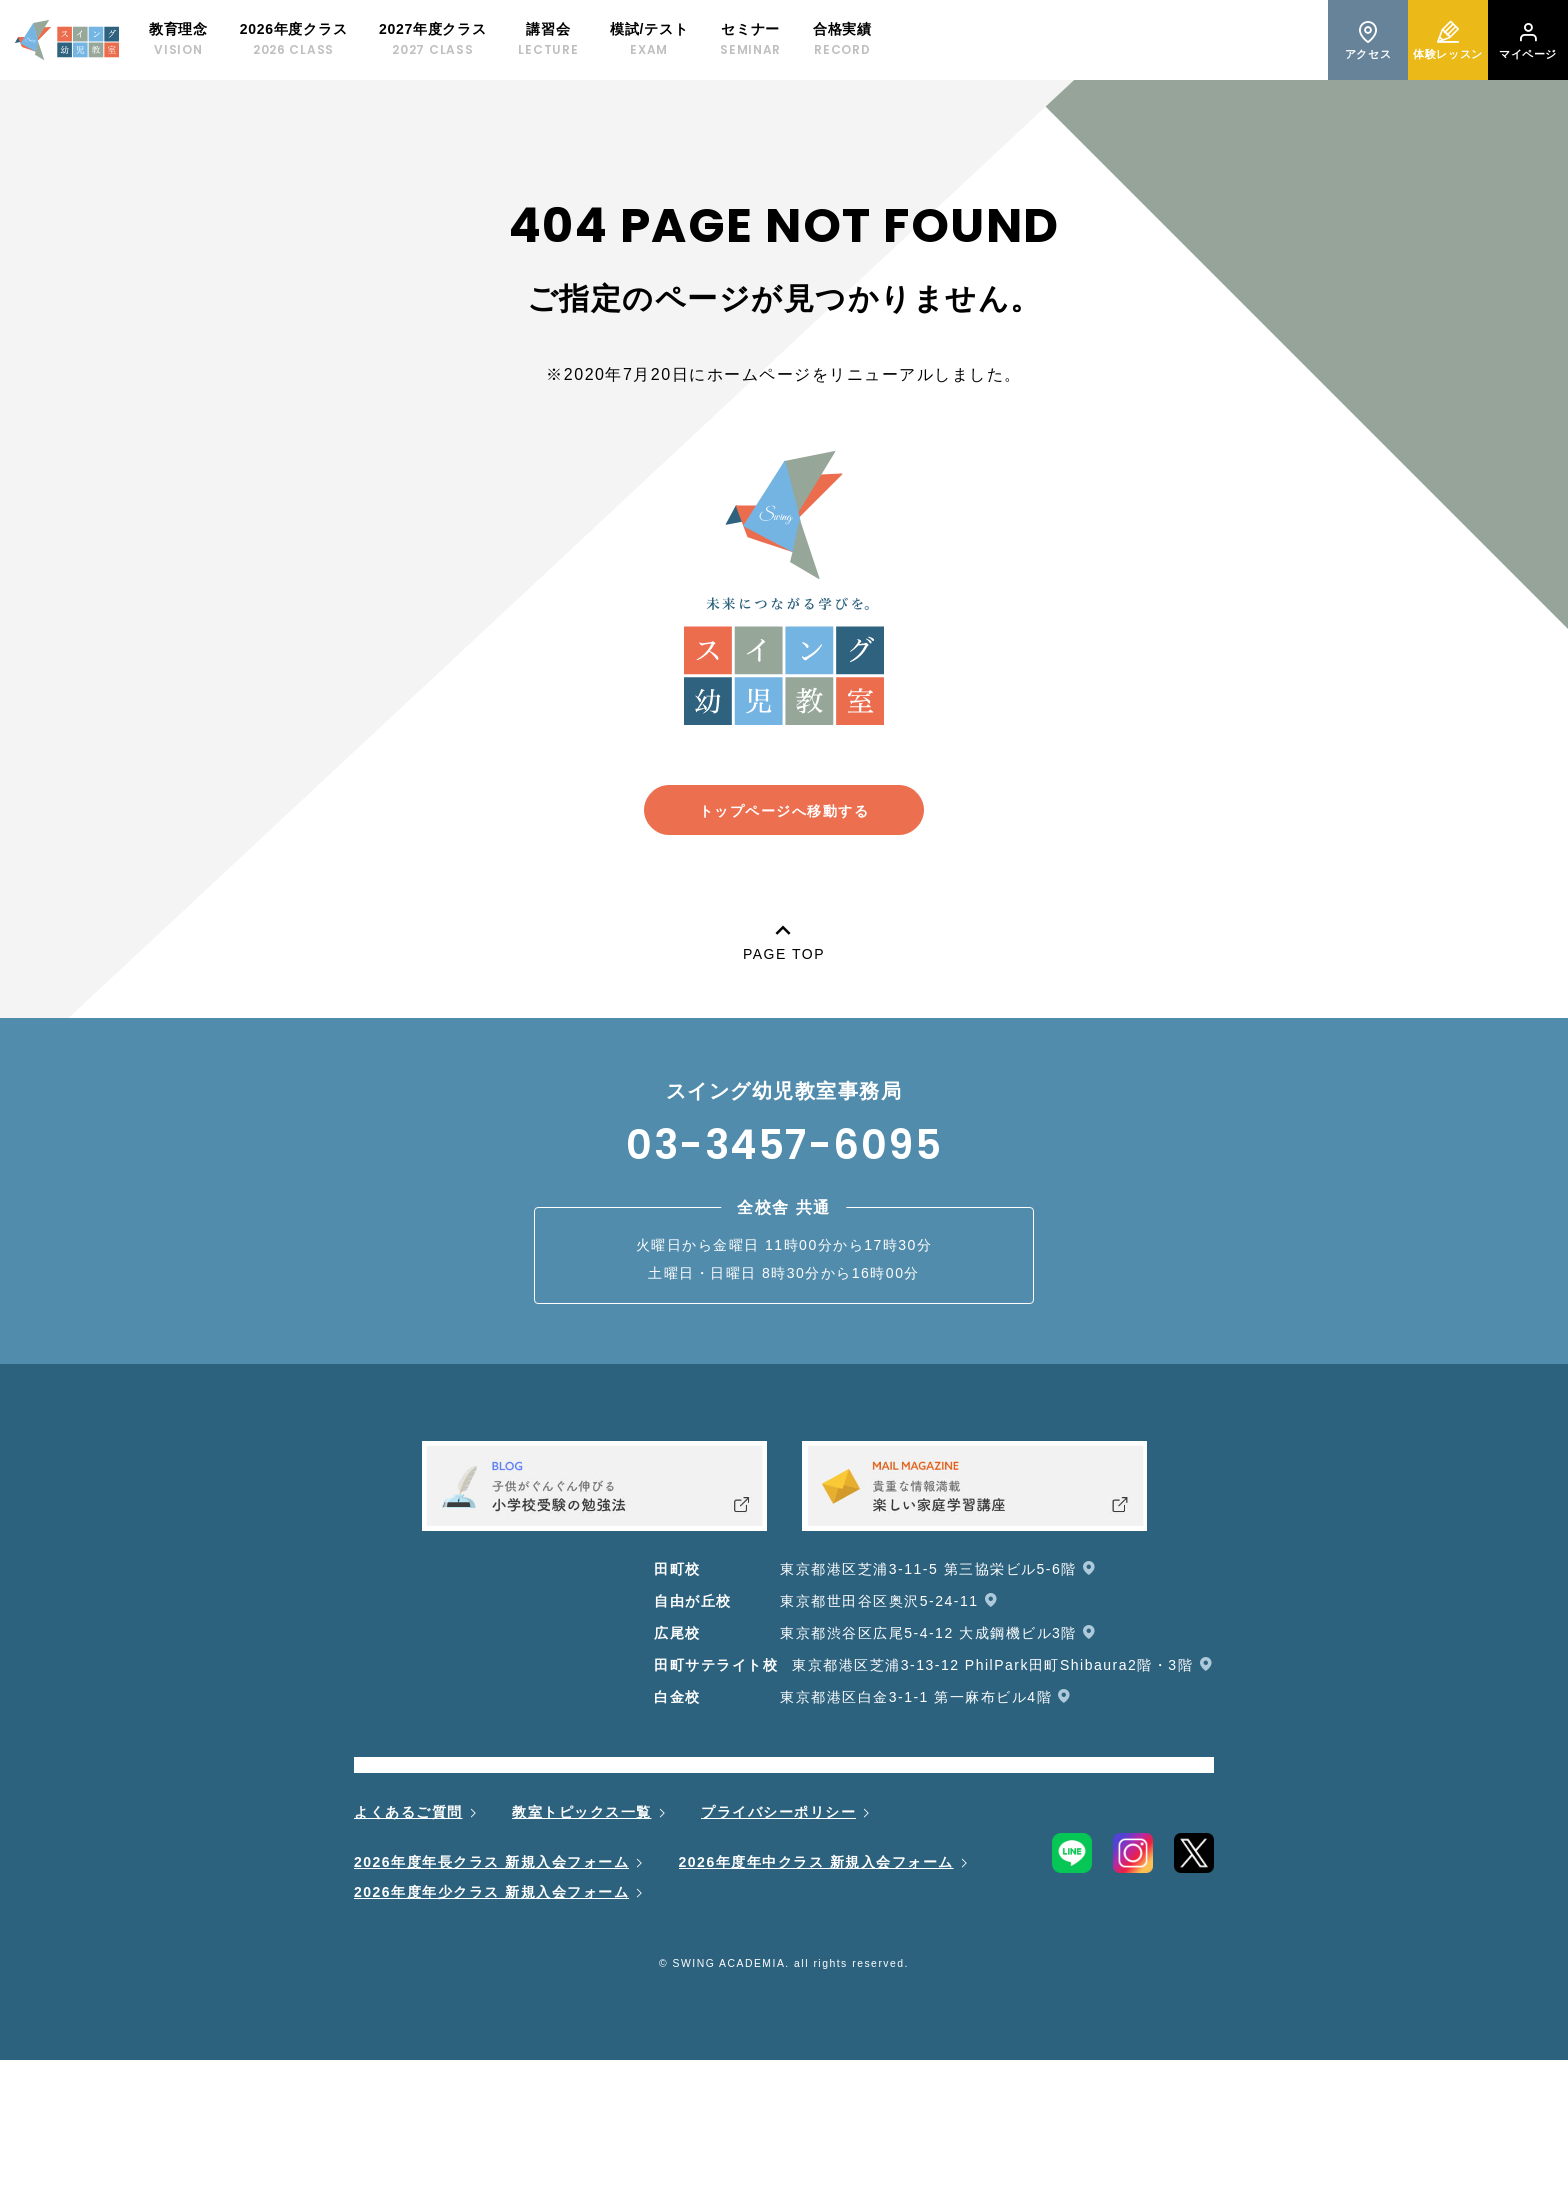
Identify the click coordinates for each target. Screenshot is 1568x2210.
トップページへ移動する (784, 811)
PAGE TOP (784, 938)
